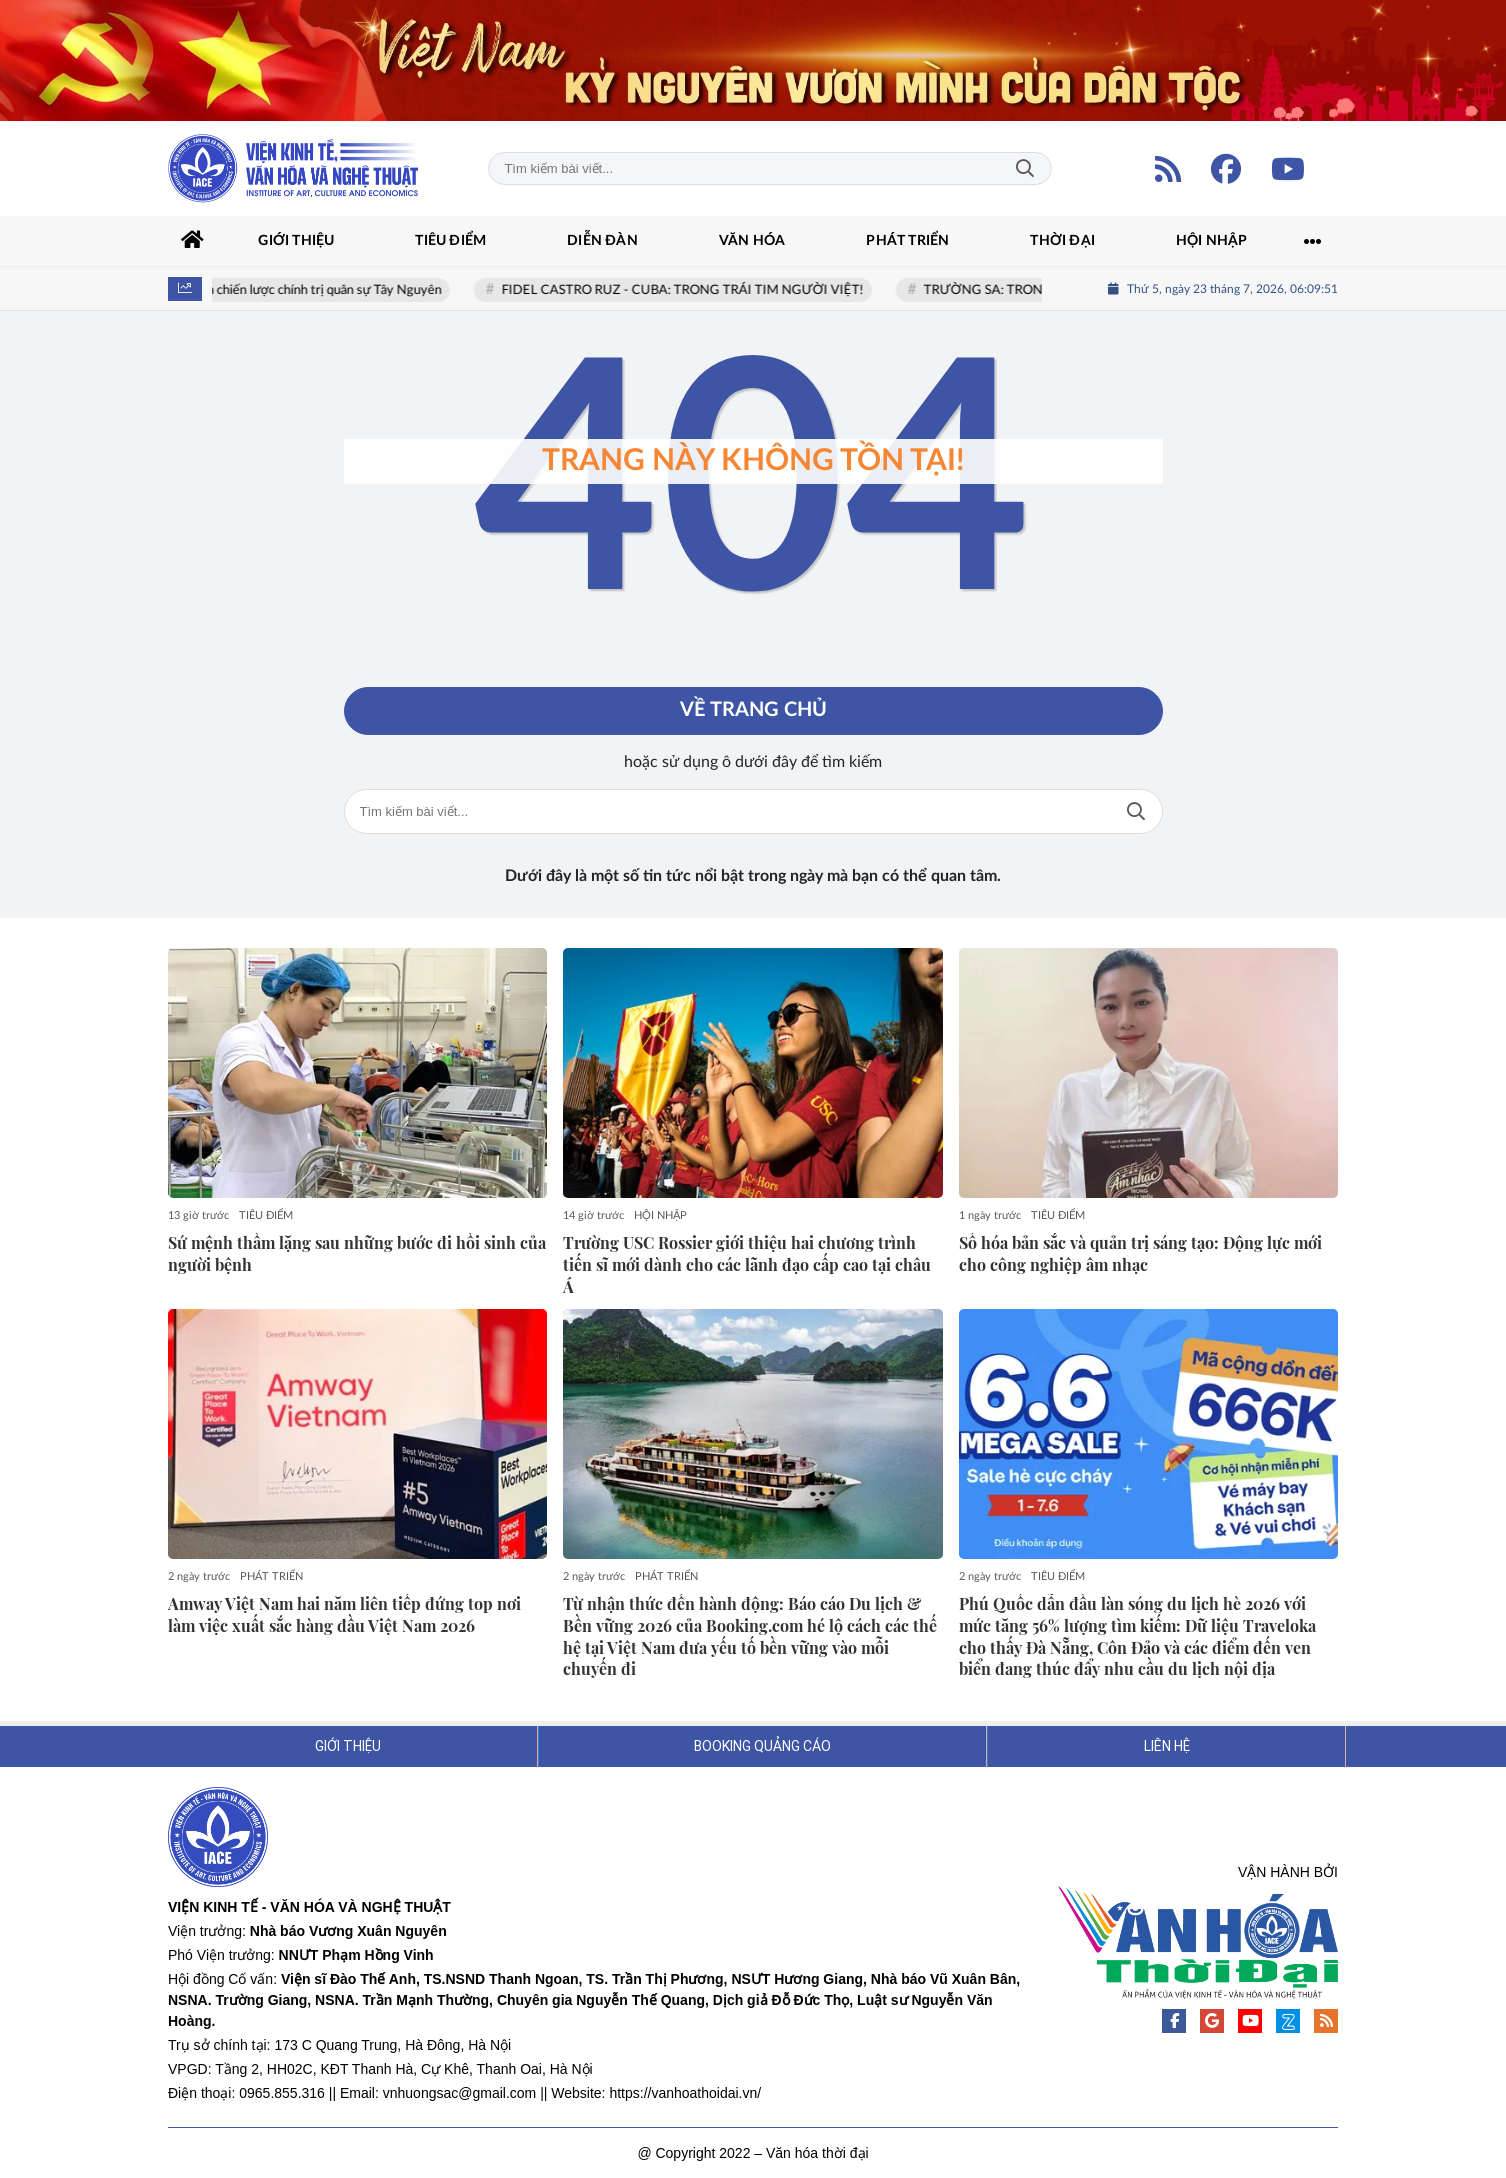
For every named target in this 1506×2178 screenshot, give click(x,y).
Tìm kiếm (1025, 168)
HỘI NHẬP (660, 1215)
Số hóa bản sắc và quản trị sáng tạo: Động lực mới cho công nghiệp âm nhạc (1140, 1253)
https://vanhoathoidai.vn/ (685, 2093)
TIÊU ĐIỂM (266, 1215)
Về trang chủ (753, 711)
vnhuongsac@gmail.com (460, 2093)
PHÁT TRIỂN (271, 1576)
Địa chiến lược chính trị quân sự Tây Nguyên (324, 290)
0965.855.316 (282, 2093)
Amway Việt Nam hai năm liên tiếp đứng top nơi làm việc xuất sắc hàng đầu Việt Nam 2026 (344, 1614)
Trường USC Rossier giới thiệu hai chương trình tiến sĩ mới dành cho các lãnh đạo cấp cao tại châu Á (747, 1264)
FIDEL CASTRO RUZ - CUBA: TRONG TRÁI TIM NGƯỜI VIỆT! (689, 290)
